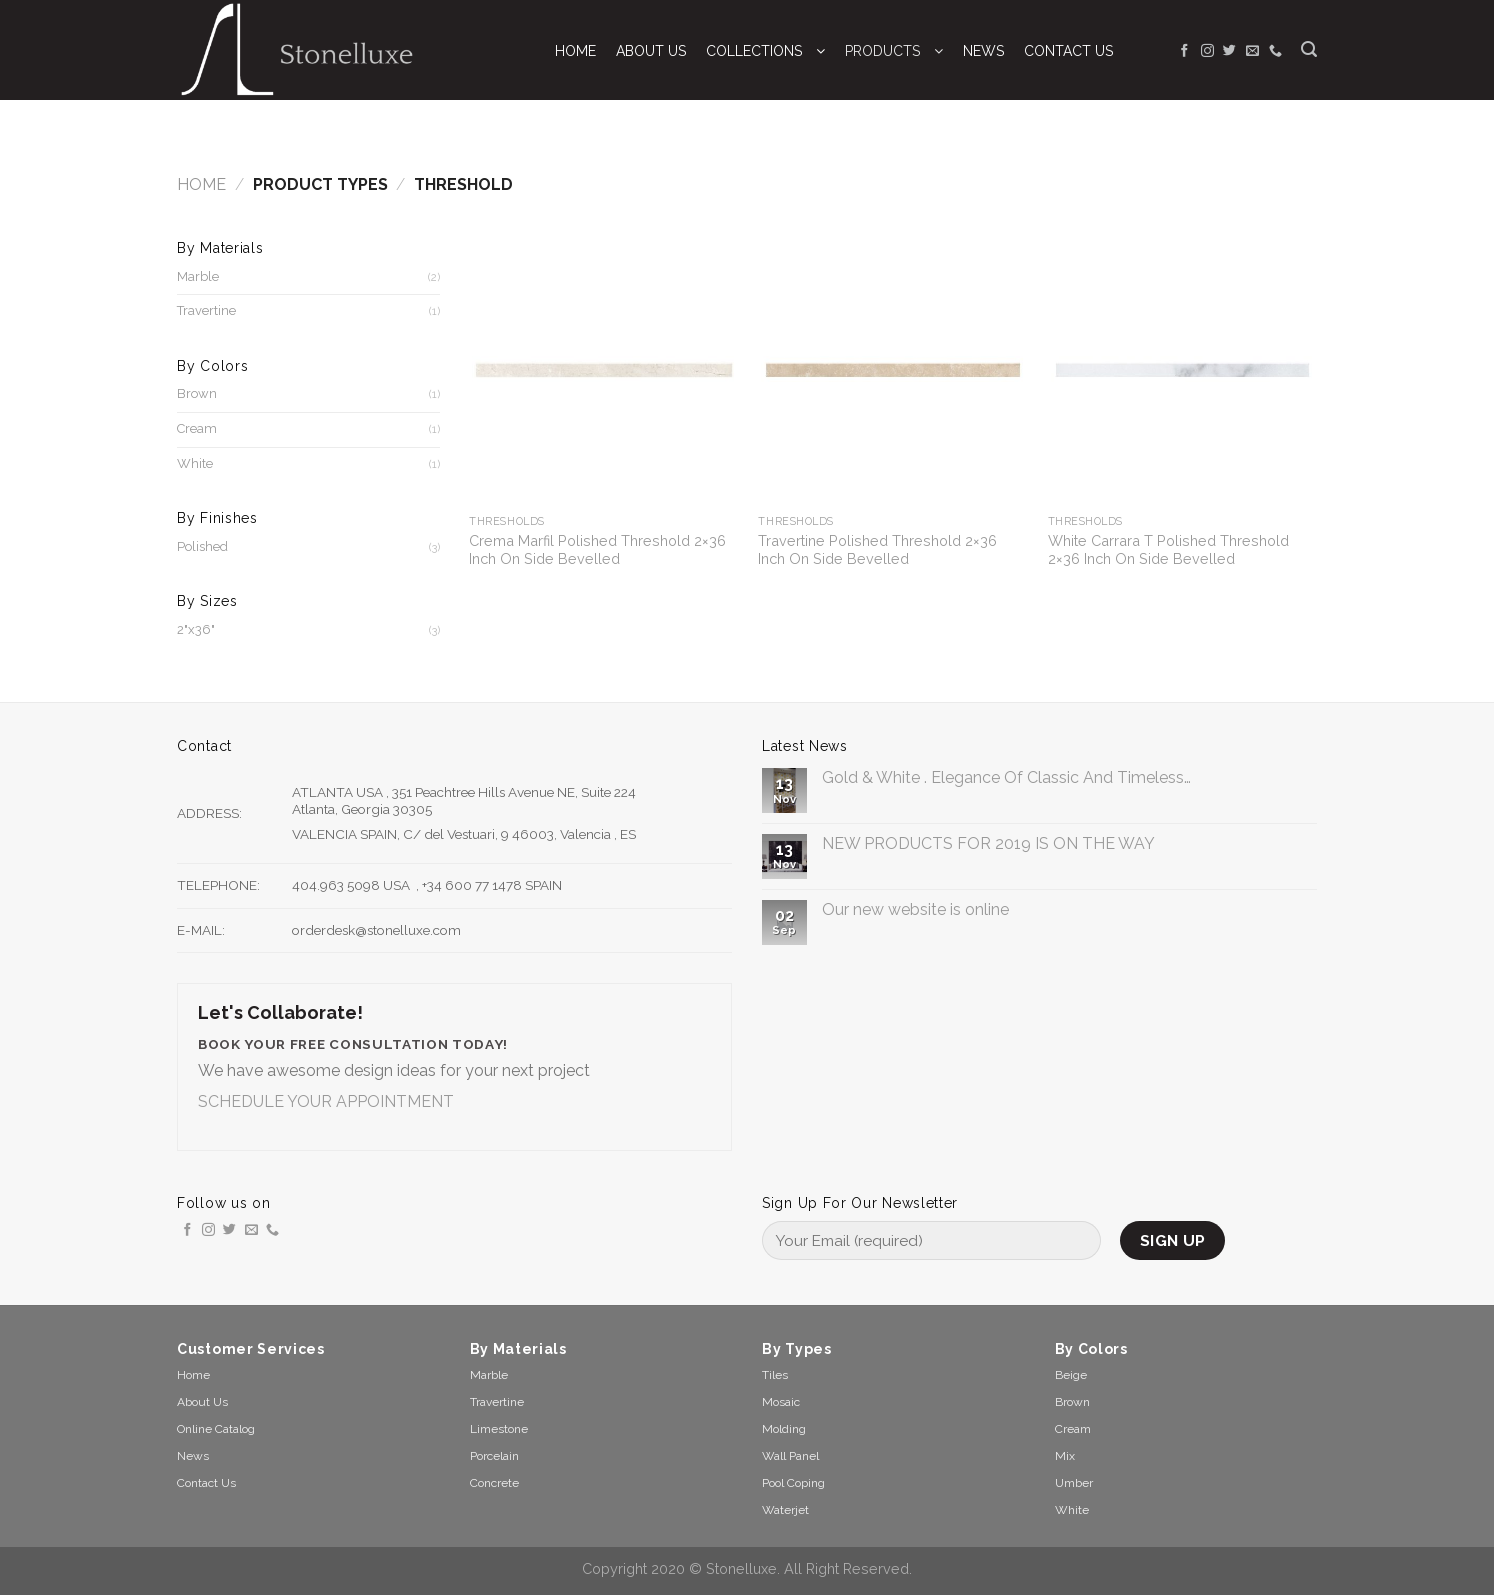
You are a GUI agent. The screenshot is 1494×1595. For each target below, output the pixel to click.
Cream (197, 428)
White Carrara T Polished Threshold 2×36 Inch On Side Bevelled (1168, 550)
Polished (202, 546)
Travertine (206, 310)
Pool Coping (793, 1483)
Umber (1074, 1483)
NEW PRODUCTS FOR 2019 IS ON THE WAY (988, 843)
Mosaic (781, 1402)
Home (201, 184)
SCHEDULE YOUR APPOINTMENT (326, 1101)
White (195, 463)
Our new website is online (915, 909)
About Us (202, 1402)
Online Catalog (216, 1429)
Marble (198, 276)
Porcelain (494, 1456)
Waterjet (785, 1510)
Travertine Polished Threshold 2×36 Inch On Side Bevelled (877, 550)
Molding (784, 1429)
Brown (197, 393)
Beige (1071, 1375)
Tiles (775, 1375)
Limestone (499, 1429)
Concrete (494, 1483)
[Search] (1309, 49)
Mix (1065, 1456)
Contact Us (206, 1483)
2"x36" (196, 629)
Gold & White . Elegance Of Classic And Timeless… (1006, 777)
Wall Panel (790, 1456)
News (193, 1456)
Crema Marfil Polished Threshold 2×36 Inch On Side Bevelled (597, 550)
